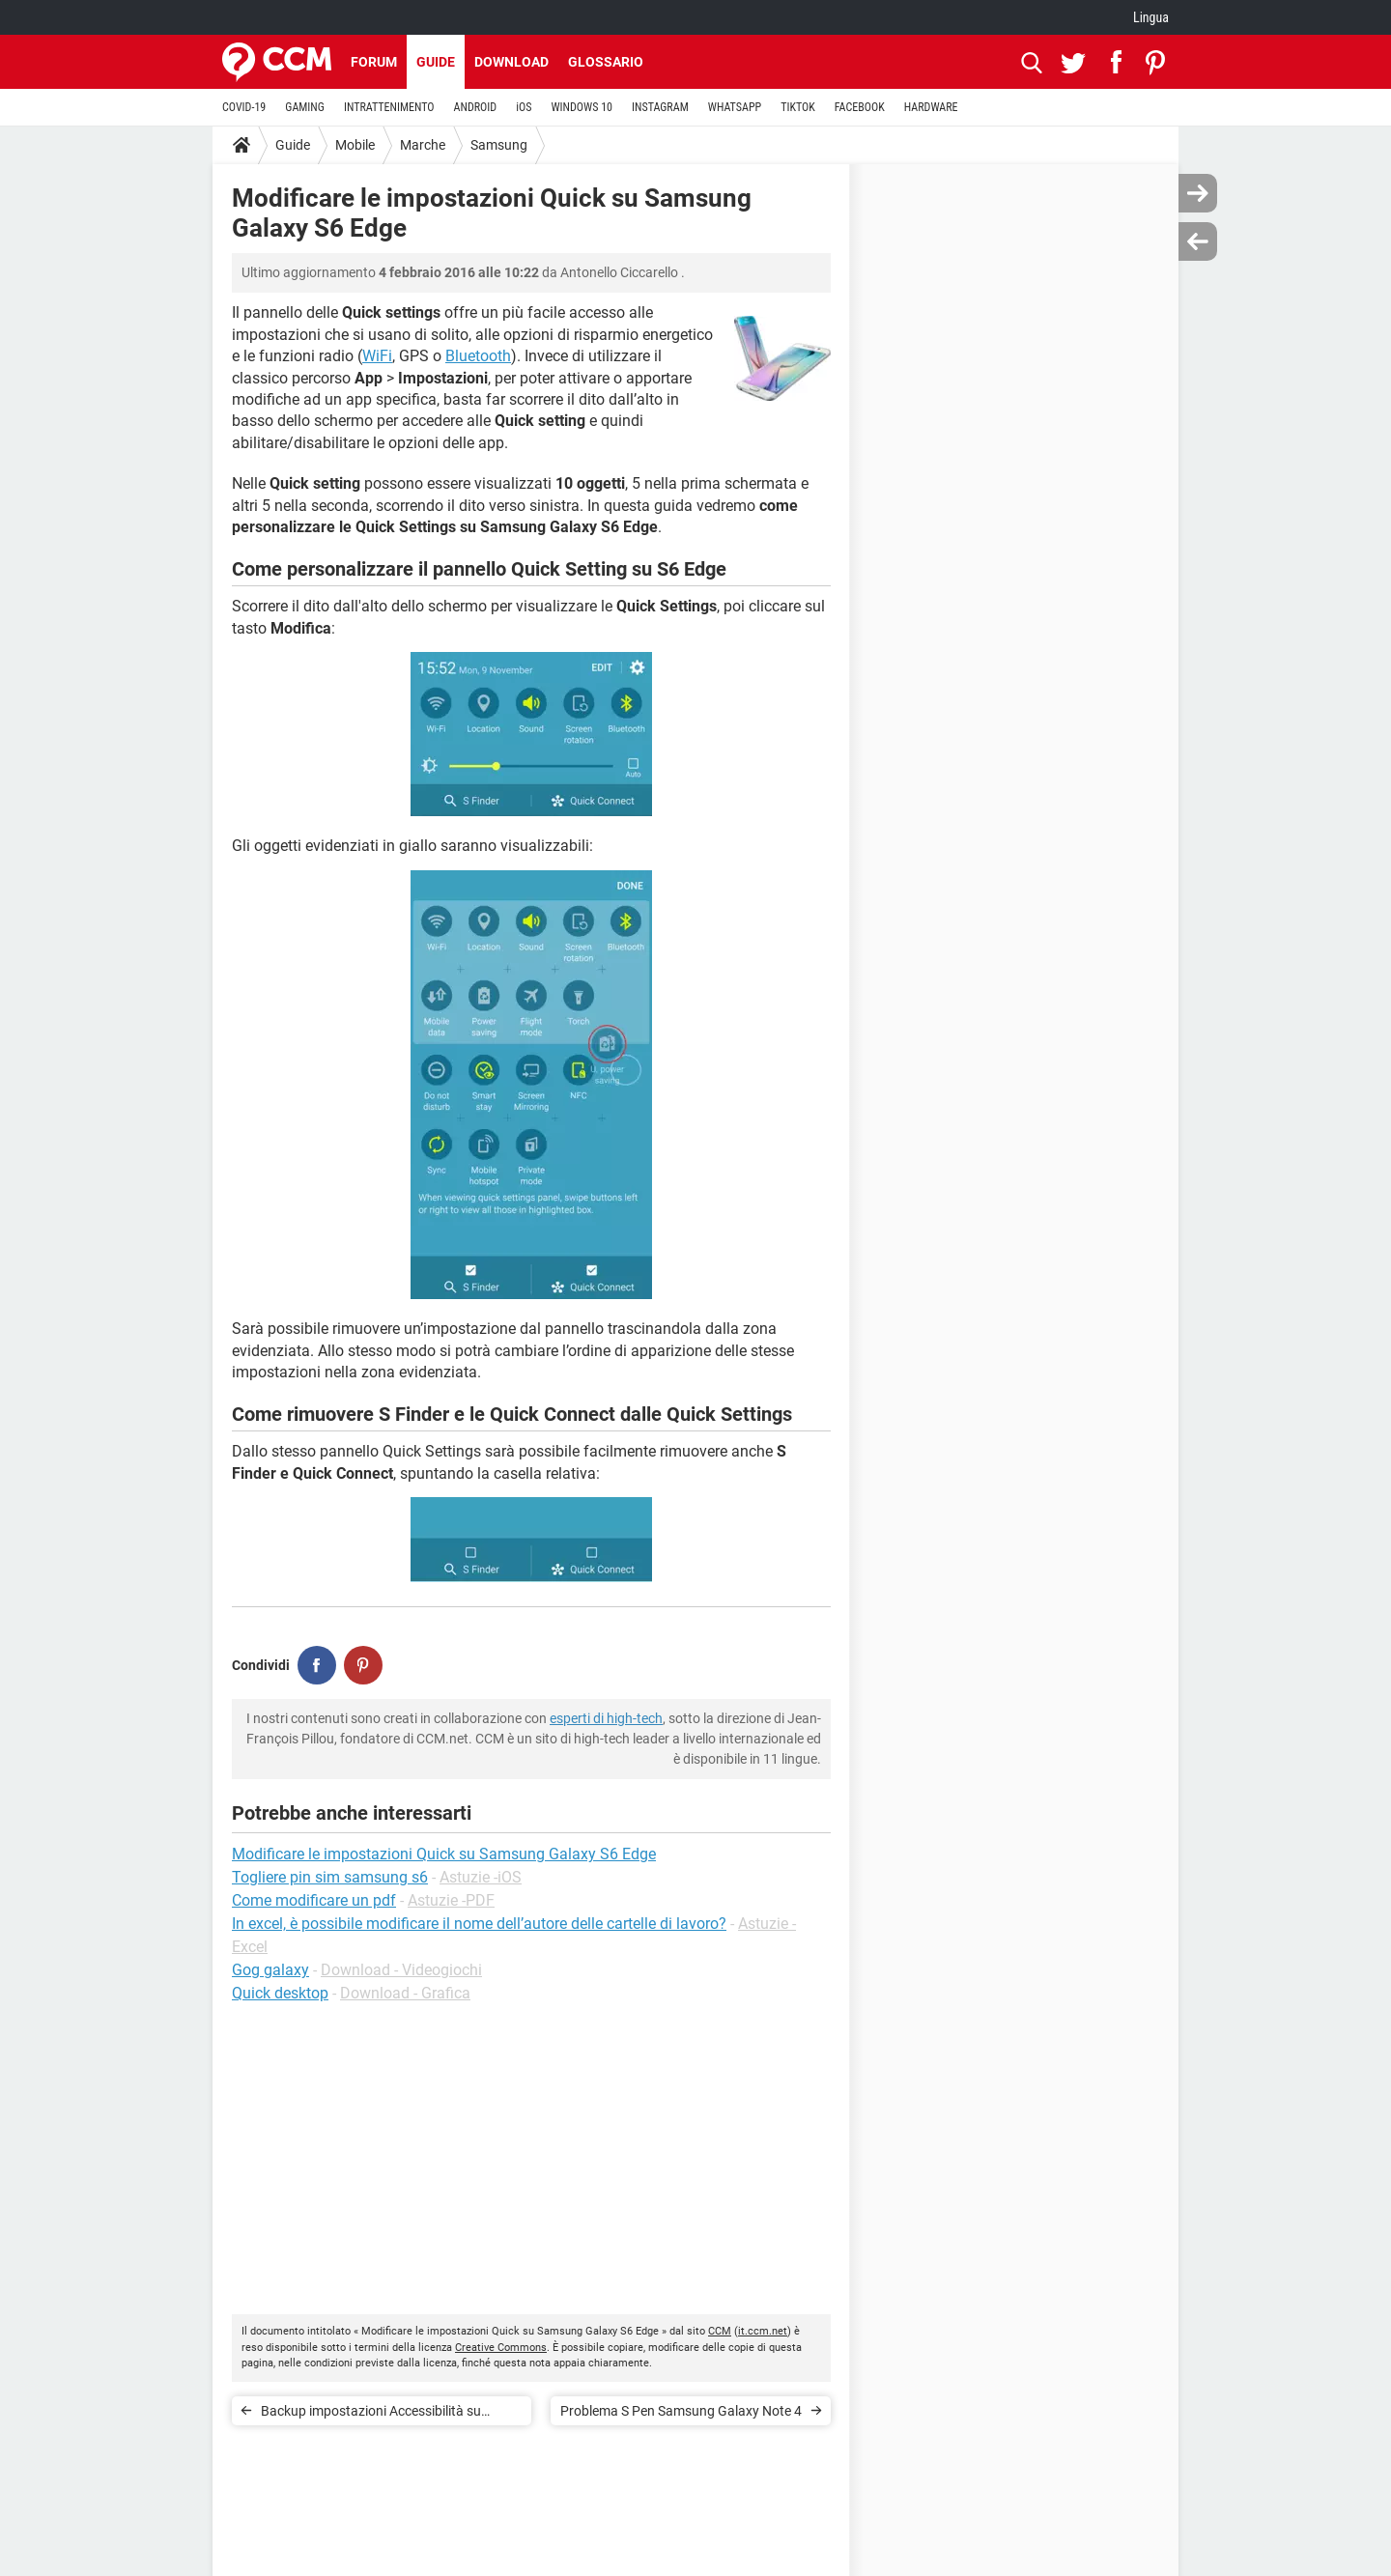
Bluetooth (478, 356)
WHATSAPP (734, 107)
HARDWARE (931, 107)
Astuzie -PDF (451, 1900)
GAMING (305, 107)
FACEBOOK (860, 107)
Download (511, 62)
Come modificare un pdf (314, 1900)
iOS (523, 107)
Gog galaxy (270, 1970)
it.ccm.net (762, 2331)
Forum (374, 62)
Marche (422, 145)
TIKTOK (798, 107)
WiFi (377, 356)
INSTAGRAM (660, 107)
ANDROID (475, 107)
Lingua (1151, 17)
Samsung (498, 145)
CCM (719, 2331)
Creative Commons (501, 2347)
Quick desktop (280, 1993)
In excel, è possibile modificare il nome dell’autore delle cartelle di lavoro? (479, 1923)
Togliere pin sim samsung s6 (330, 1877)
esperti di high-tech (606, 1718)
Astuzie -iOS (481, 1877)
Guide (435, 62)
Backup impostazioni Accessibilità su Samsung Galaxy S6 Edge (371, 2414)
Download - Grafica (405, 1993)
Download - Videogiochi (401, 1970)
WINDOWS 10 (581, 107)
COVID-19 (244, 107)
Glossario (605, 62)
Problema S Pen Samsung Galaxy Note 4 (681, 2411)
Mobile (355, 145)
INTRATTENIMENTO (389, 107)
